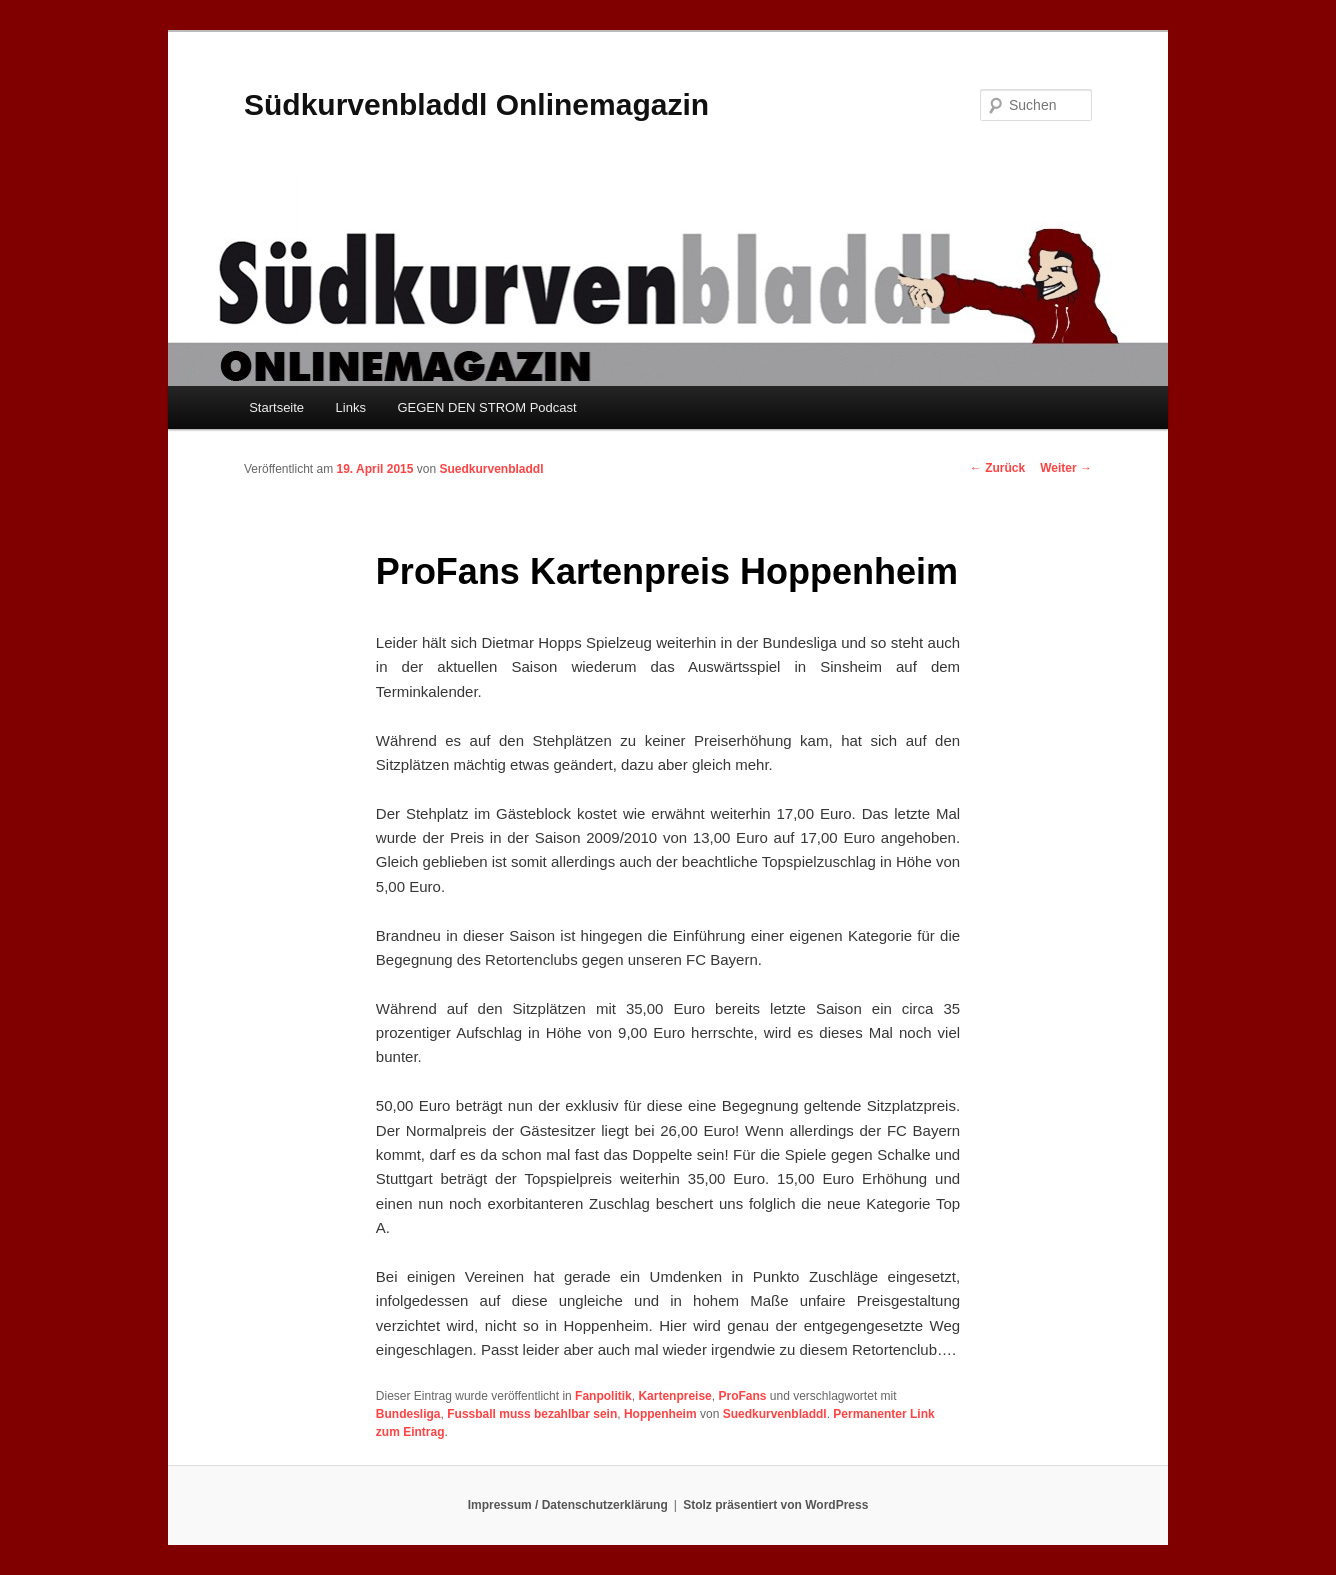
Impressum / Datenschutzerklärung (568, 1505)
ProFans (742, 1396)
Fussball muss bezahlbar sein (532, 1414)
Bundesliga (408, 1414)
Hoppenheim (660, 1414)
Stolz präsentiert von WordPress (775, 1505)
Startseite (276, 407)
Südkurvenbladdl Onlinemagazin (476, 104)
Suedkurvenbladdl (491, 469)
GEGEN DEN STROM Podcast (486, 407)
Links (351, 407)
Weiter (1066, 468)
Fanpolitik (603, 1396)
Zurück (997, 468)
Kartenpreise (674, 1396)
